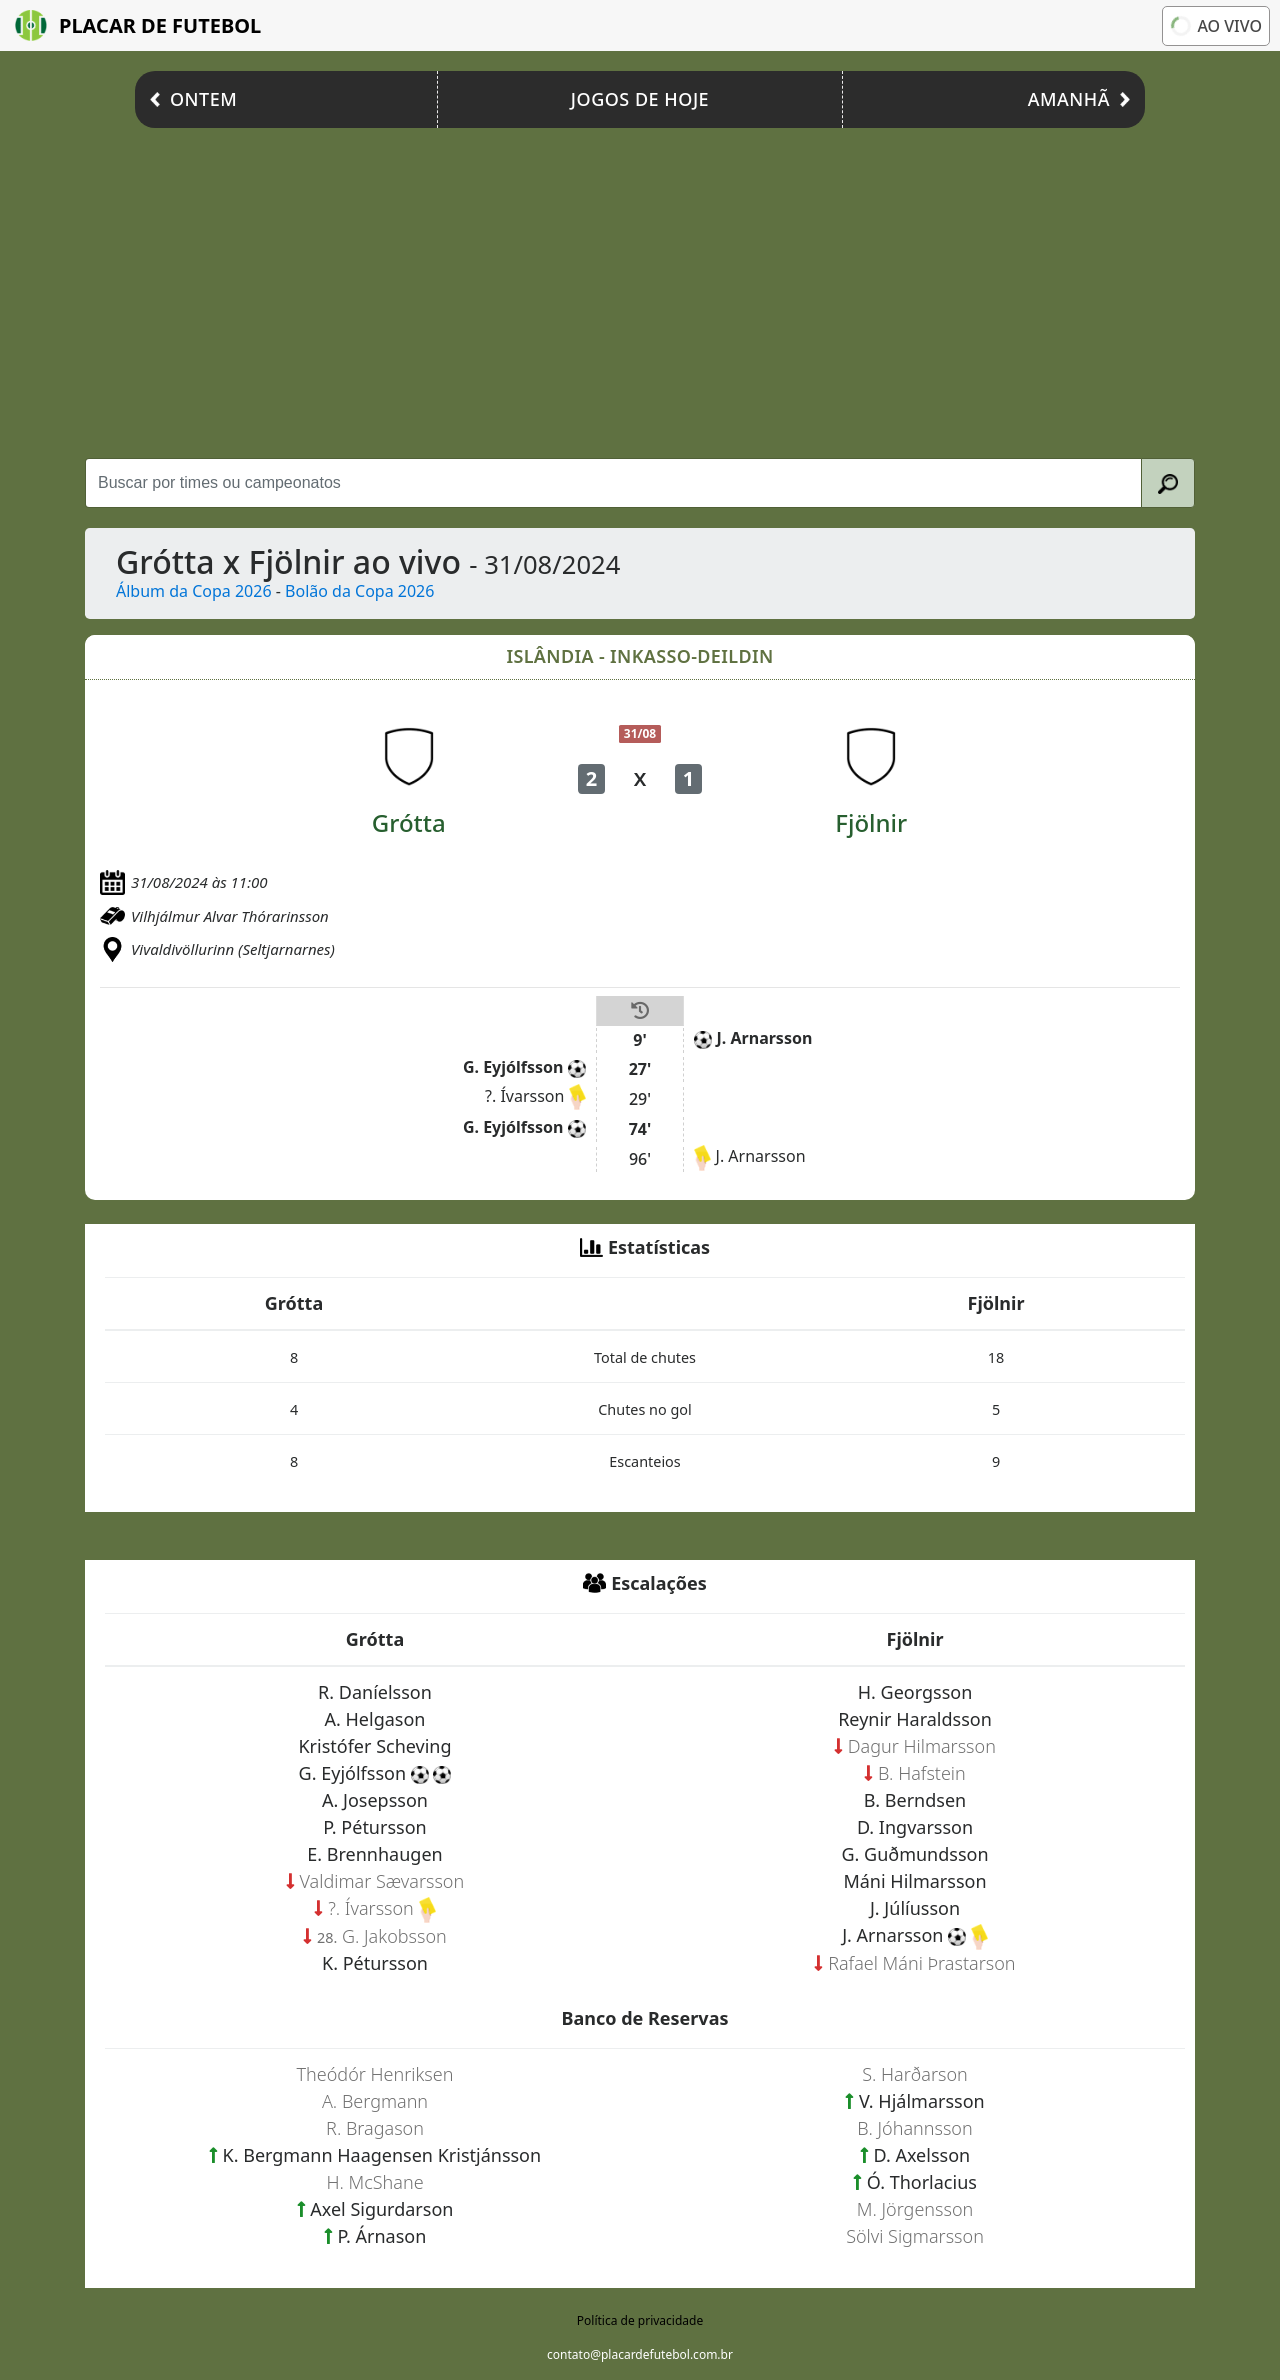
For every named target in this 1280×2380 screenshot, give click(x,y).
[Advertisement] (640, 288)
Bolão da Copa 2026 (359, 591)
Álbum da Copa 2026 (194, 591)
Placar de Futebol (138, 25)
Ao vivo (1216, 26)
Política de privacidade (640, 2320)
